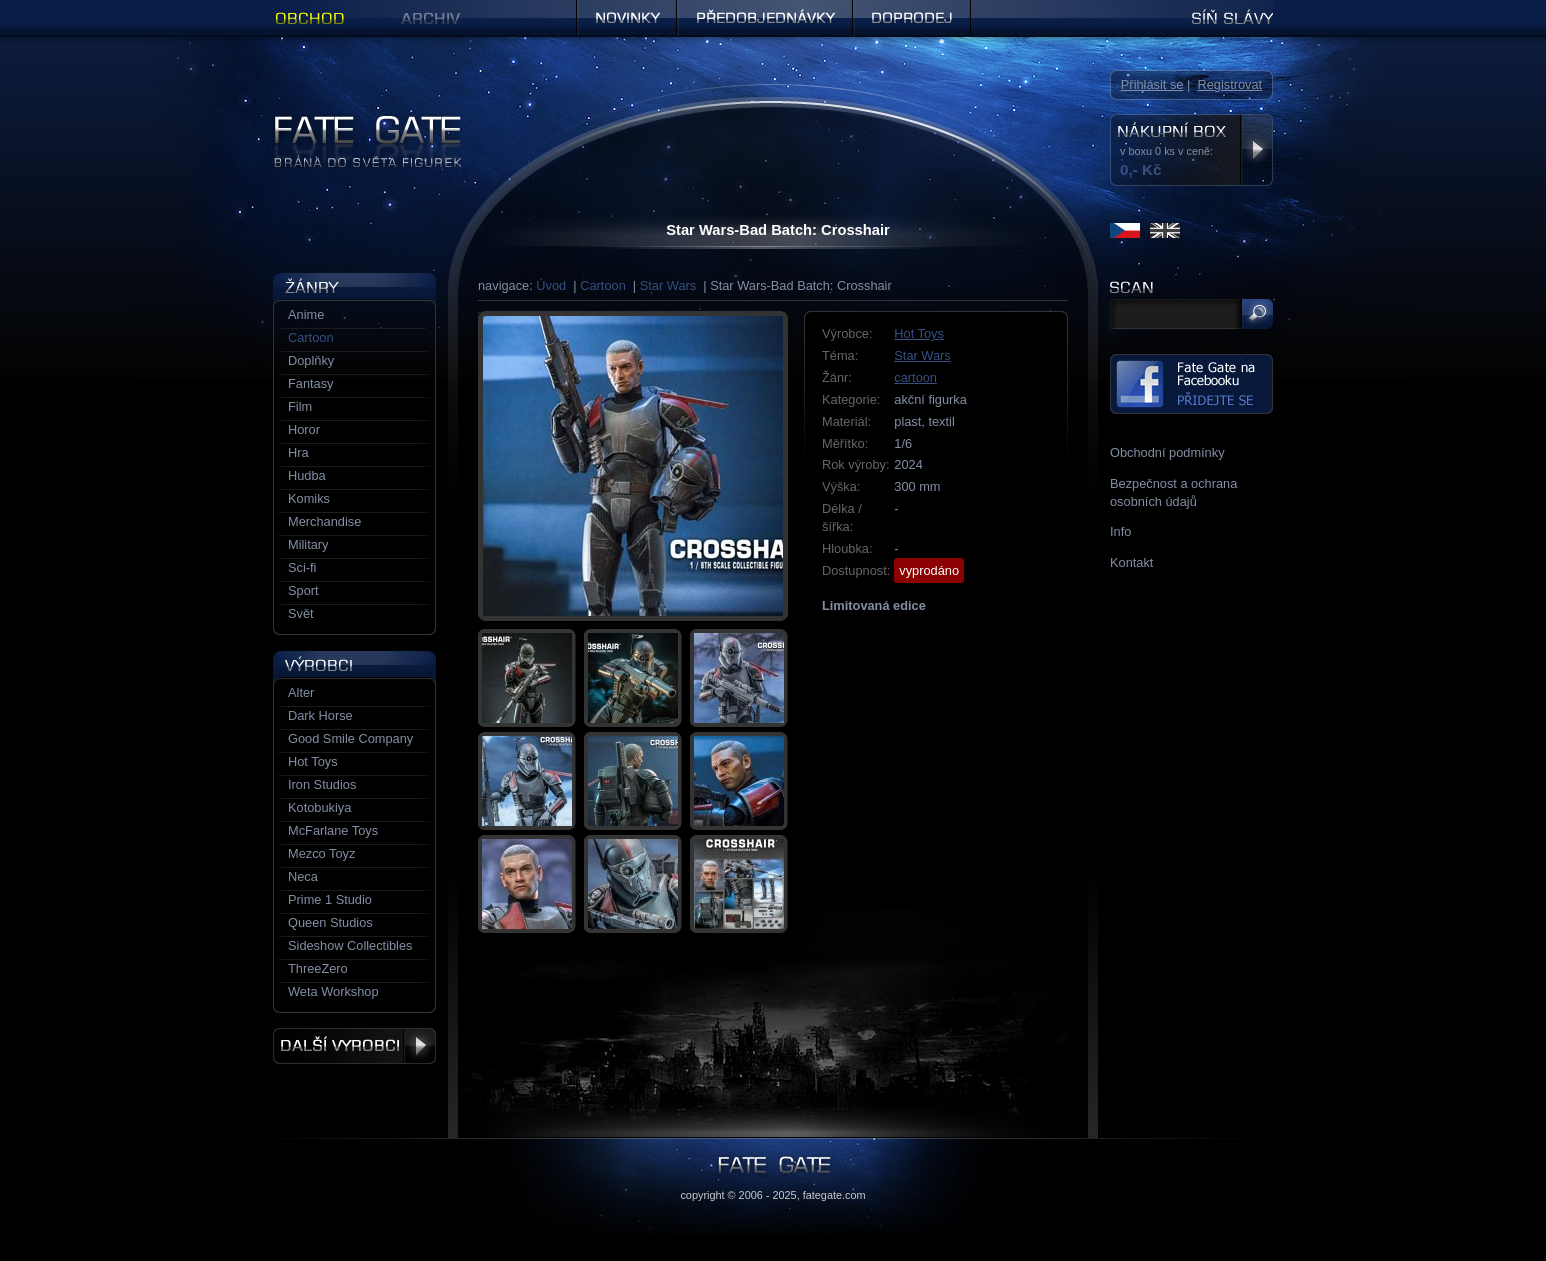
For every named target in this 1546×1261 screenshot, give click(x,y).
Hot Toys (919, 333)
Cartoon (603, 285)
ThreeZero (318, 968)
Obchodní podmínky (1167, 452)
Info (1120, 531)
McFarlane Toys (333, 830)
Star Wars (668, 285)
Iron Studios (322, 784)
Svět (301, 613)
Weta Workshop (333, 991)
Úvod (551, 285)
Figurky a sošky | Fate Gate (351, 122)
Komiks (309, 498)
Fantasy (311, 383)
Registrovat (1229, 84)
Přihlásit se (1152, 84)
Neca (303, 876)
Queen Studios (330, 922)
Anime (306, 314)
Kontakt (1131, 562)
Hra (298, 452)
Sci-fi (302, 567)
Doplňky (311, 360)
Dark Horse (320, 715)
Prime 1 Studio (330, 899)
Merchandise (324, 521)
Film (300, 406)
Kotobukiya (319, 807)
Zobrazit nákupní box (1256, 150)
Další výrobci (354, 1046)
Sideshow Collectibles (350, 945)
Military (308, 544)
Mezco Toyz (321, 853)
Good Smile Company (350, 738)
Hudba (307, 475)
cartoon (915, 377)
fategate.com (834, 1195)
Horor (304, 429)
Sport (303, 590)
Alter (301, 692)
